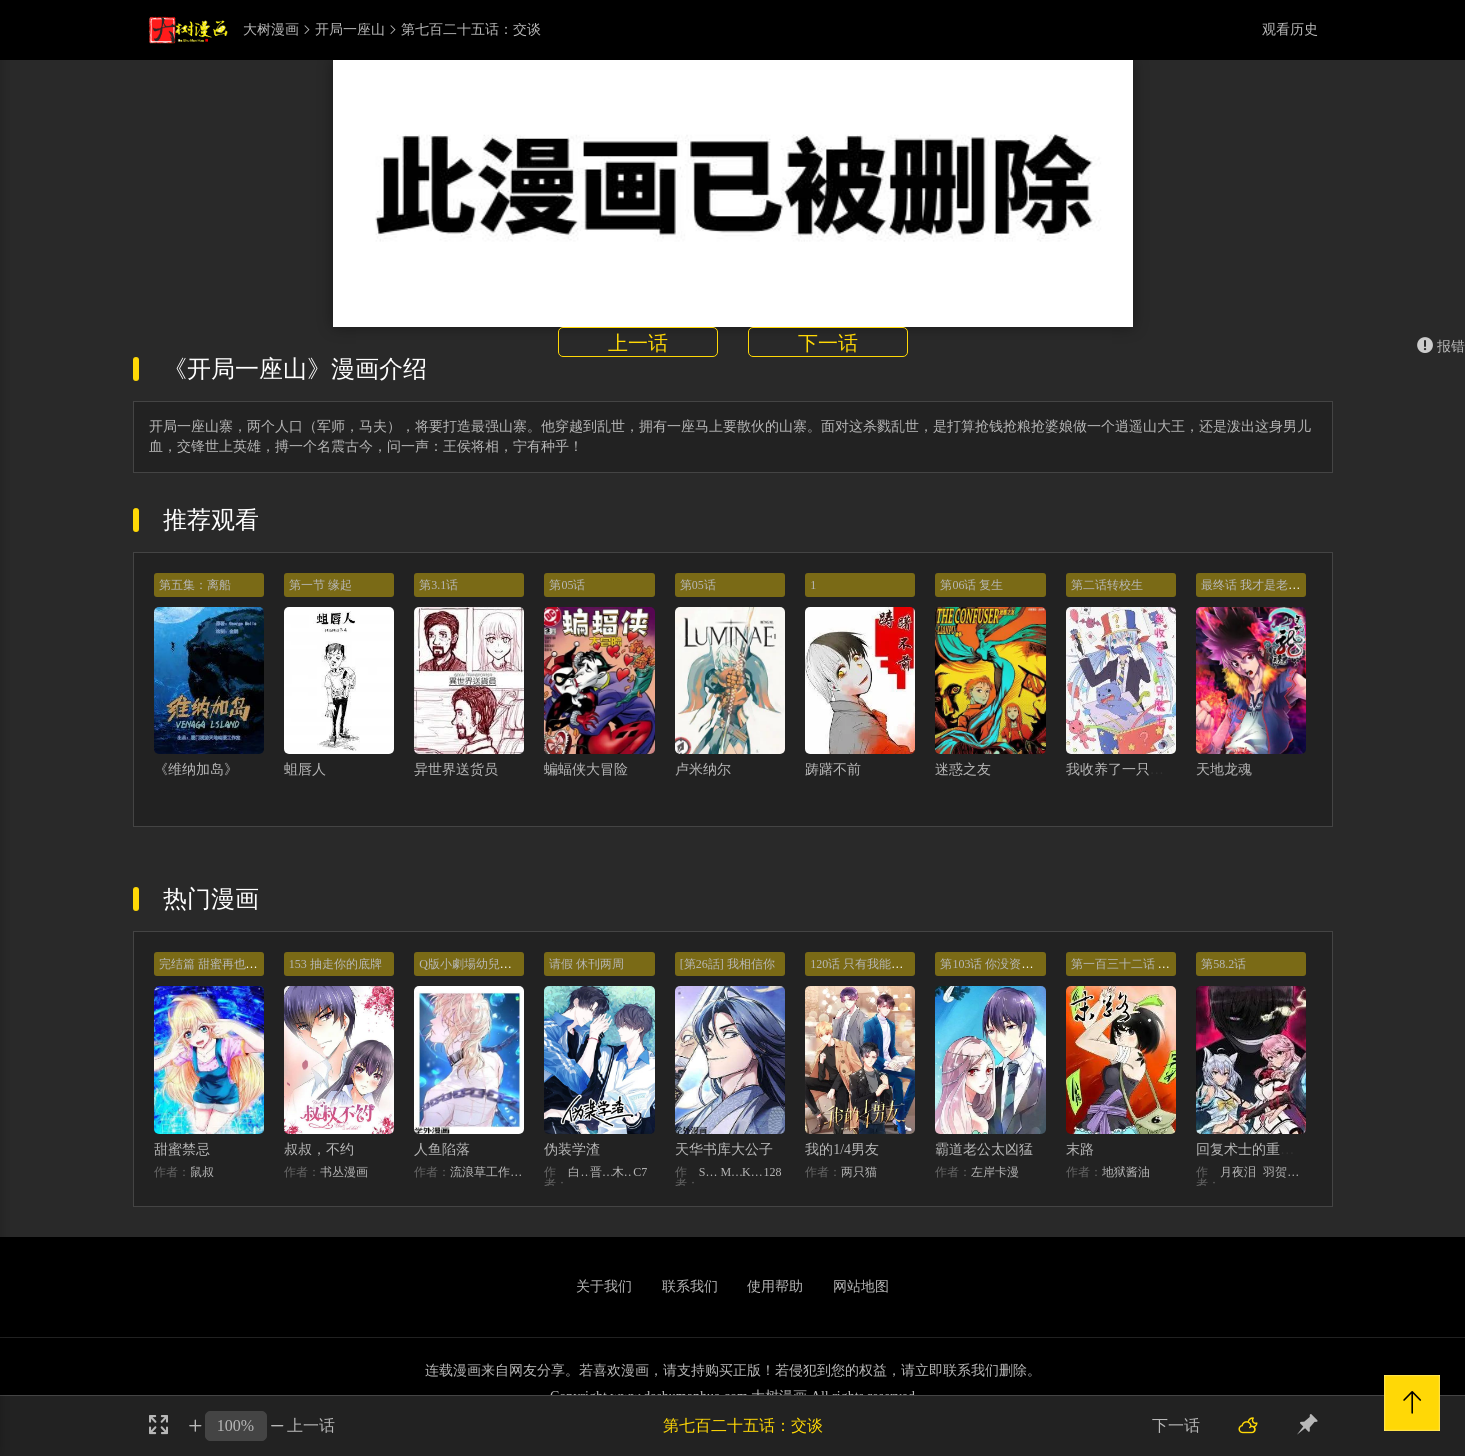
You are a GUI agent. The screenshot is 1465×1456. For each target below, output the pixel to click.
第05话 (567, 585)
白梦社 (579, 1172)
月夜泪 (1238, 1172)
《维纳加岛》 (196, 769)
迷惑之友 (963, 769)
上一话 (638, 343)
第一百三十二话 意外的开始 (1144, 964)
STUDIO (710, 1172)
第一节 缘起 (320, 585)
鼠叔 (202, 1172)
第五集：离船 (195, 585)
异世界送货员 (456, 769)
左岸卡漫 (995, 1172)
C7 (640, 1172)
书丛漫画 (344, 1172)
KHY (753, 1172)
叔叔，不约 (319, 1149)
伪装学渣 (572, 1149)
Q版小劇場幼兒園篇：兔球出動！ (507, 964)
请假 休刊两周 (586, 964)
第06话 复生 (971, 585)
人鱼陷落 (442, 1149)
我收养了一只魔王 (1122, 769)
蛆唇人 (305, 769)
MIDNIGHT (731, 1172)
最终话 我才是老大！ (1256, 585)
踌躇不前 (833, 769)
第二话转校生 (1107, 585)
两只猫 (859, 1172)
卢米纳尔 (703, 769)
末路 (1080, 1149)
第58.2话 (1223, 964)
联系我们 (690, 1286)
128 (773, 1172)
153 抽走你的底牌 (335, 964)
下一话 (828, 343)
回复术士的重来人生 (1259, 1149)
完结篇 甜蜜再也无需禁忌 (226, 964)
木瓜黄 (623, 1172)
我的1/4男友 (842, 1149)
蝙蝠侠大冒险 (586, 769)
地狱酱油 (1126, 1172)
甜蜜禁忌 (182, 1149)
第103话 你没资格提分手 (1004, 964)
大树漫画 (271, 30)
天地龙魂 (1224, 769)
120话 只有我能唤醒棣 (868, 964)
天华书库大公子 (724, 1149)
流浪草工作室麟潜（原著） (487, 1172)
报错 (1441, 346)
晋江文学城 (601, 1172)
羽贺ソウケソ (1284, 1172)
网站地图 (861, 1286)
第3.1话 (438, 585)
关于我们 (604, 1286)
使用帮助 (775, 1286)
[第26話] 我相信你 (727, 964)
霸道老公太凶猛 (984, 1149)
